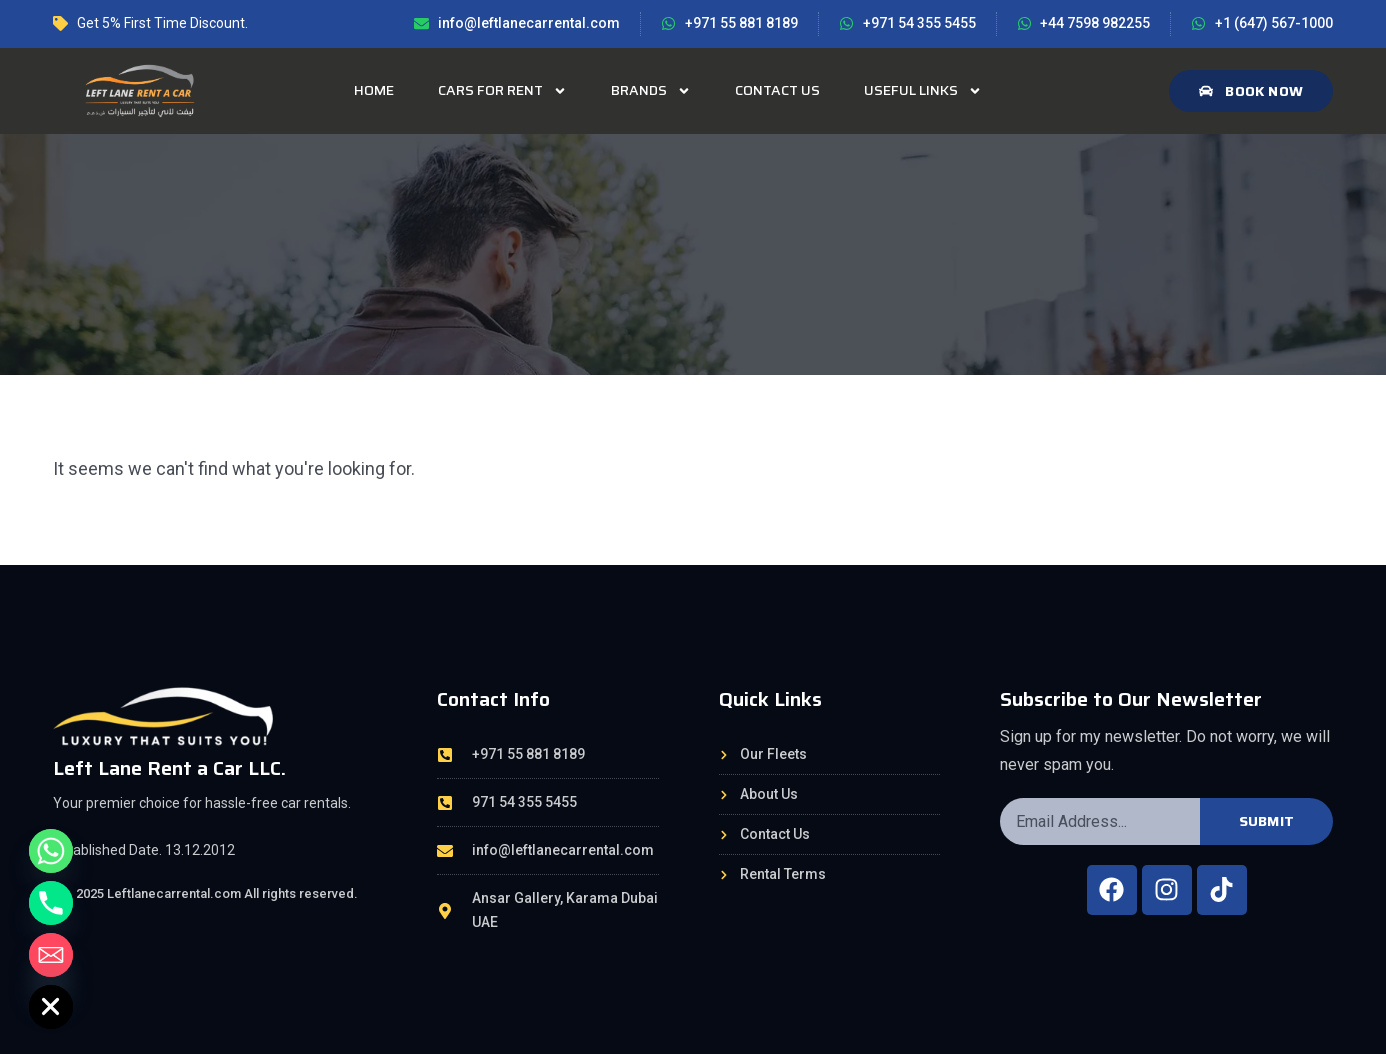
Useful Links (923, 91)
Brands (651, 91)
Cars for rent (502, 91)
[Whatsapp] (51, 851)
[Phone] (51, 903)
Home (374, 90)
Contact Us (777, 90)
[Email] (51, 955)
